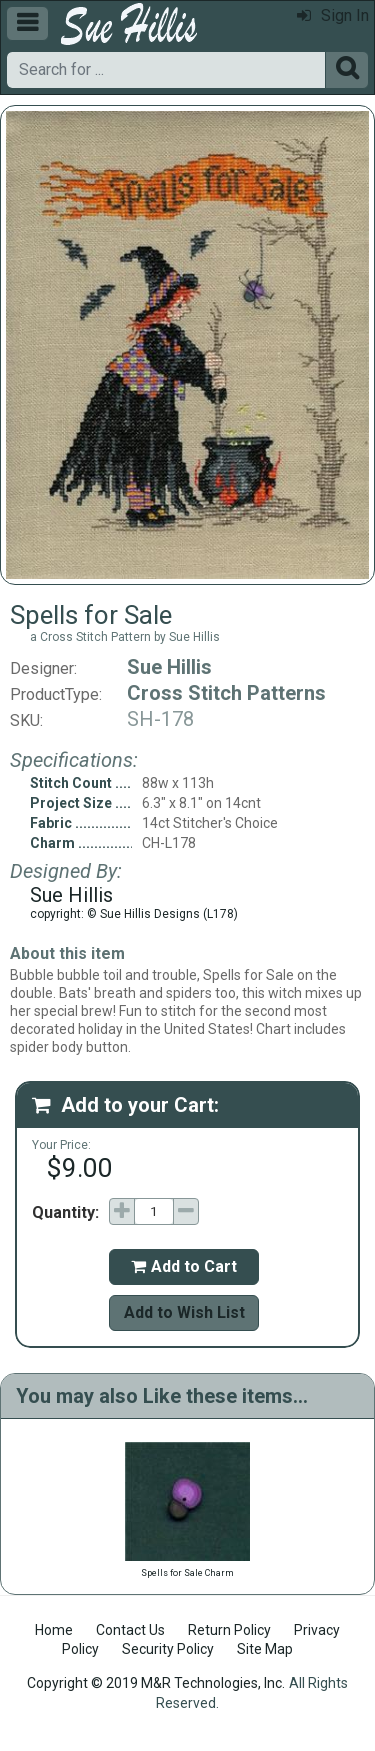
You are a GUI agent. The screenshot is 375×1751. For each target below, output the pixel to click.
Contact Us (130, 1630)
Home (54, 1630)
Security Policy (168, 1649)
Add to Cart (184, 1266)
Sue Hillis (169, 667)
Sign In (333, 15)
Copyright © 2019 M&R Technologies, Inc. (156, 1683)
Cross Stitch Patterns (226, 693)
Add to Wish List (184, 1312)
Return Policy (229, 1630)
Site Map (265, 1649)
